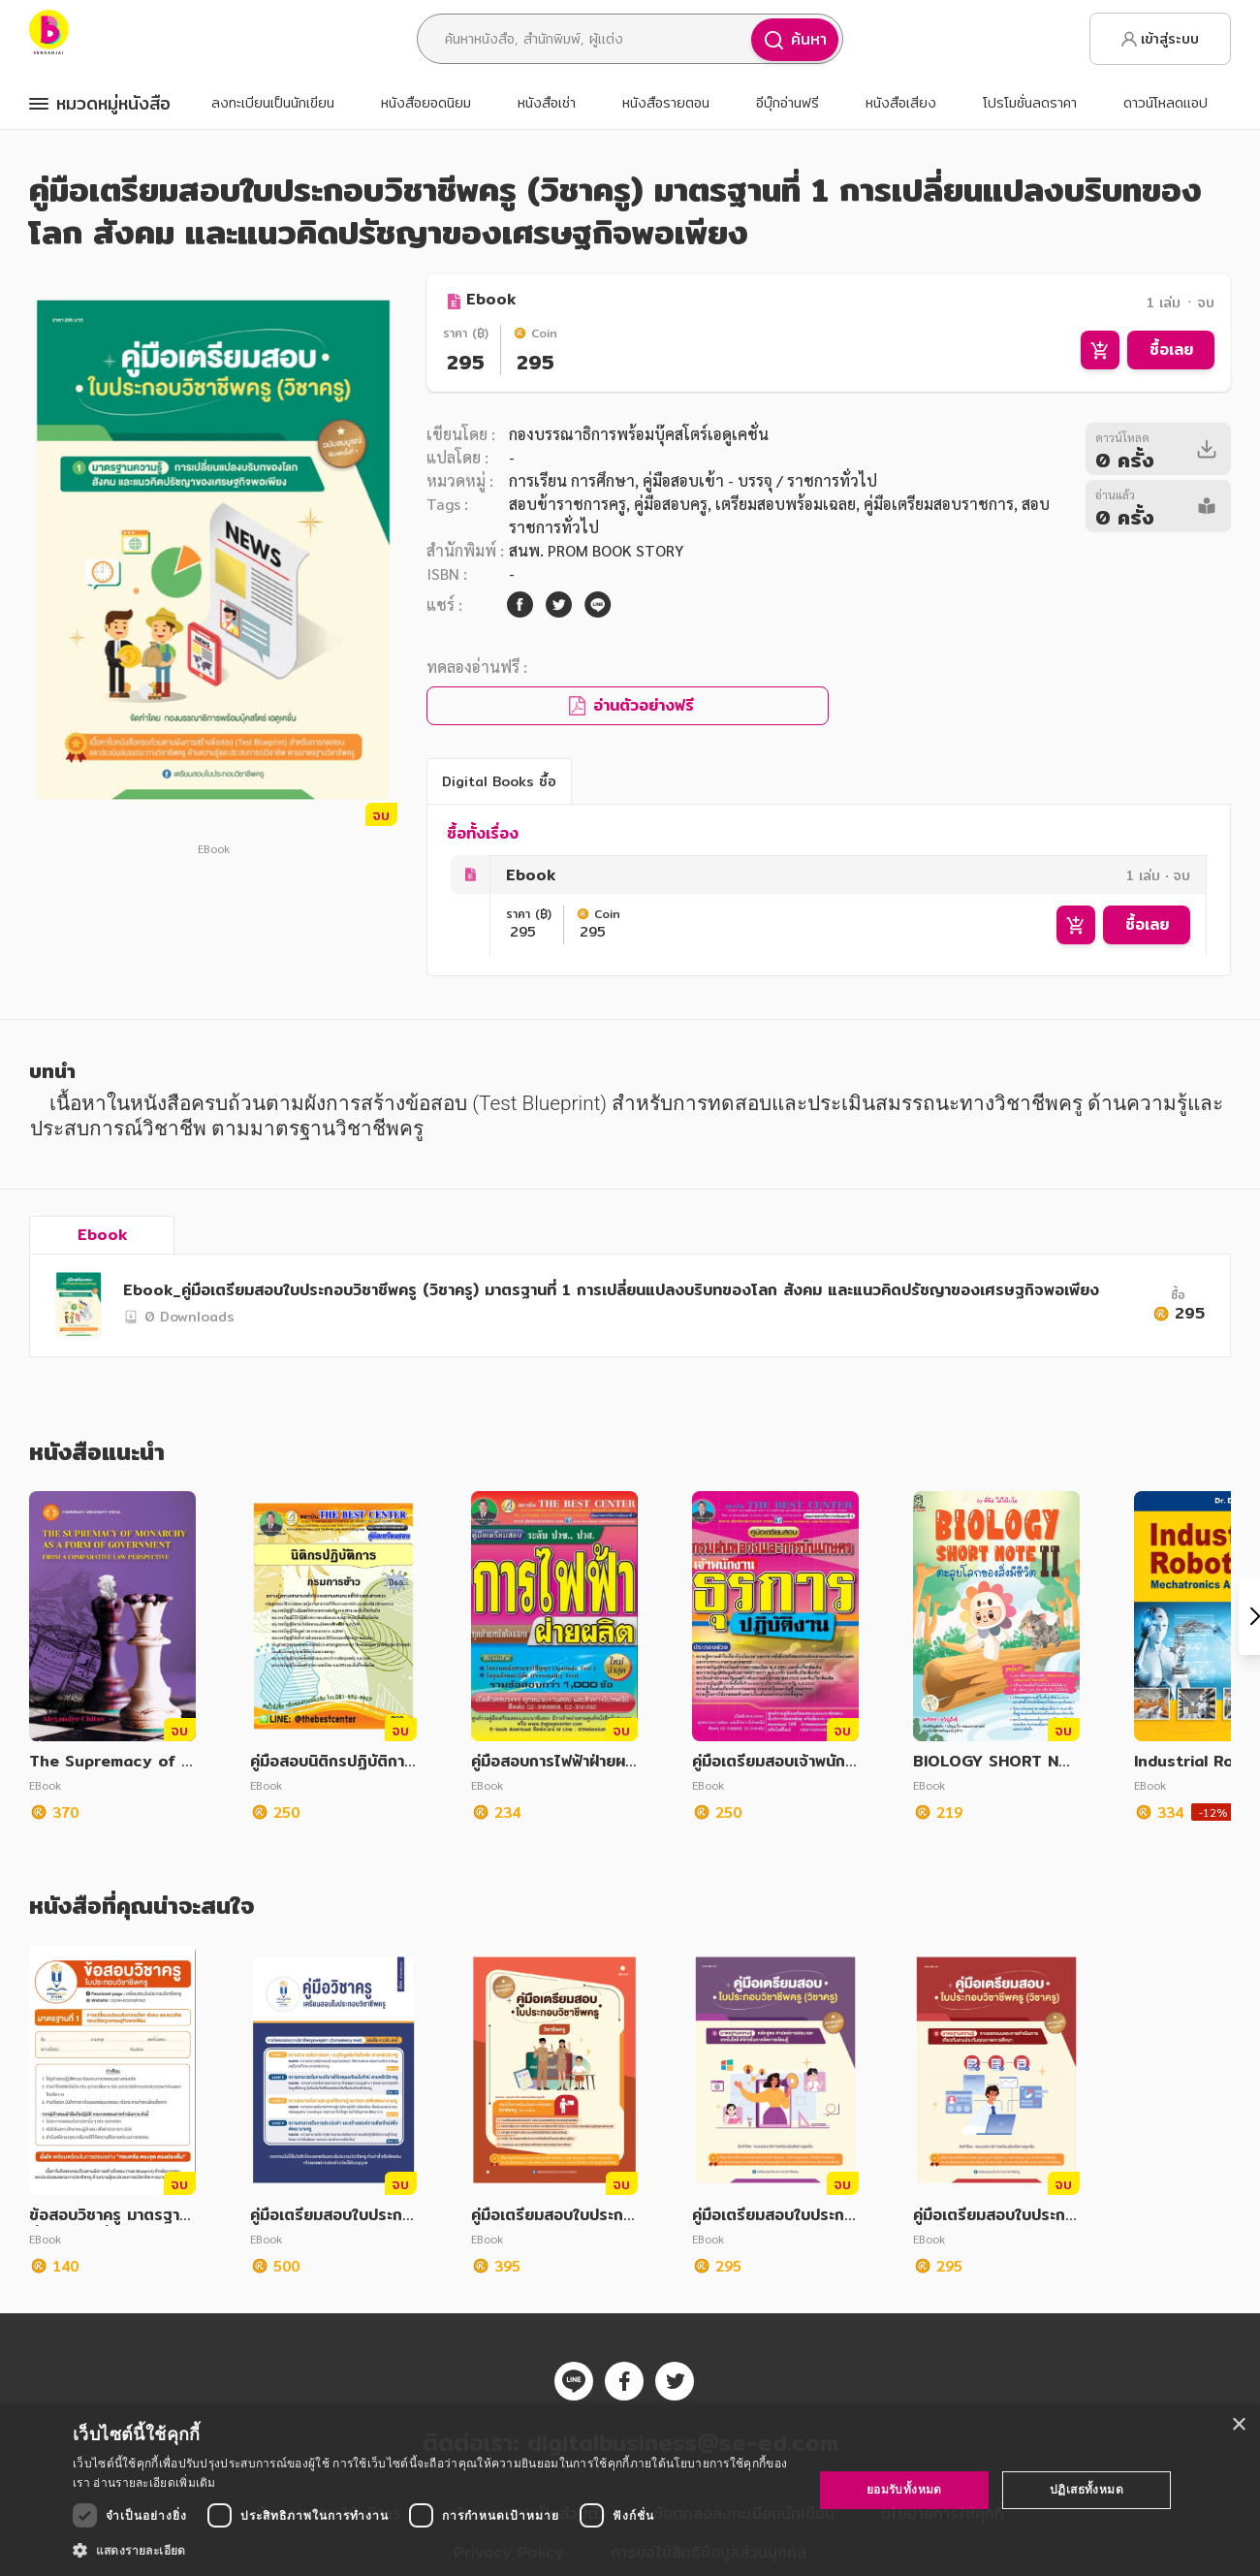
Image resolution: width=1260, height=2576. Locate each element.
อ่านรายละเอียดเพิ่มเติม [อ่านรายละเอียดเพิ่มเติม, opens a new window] (154, 2482)
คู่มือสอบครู (671, 503)
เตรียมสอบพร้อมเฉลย (785, 503)
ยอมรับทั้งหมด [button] (904, 2489)
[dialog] (630, 2490)
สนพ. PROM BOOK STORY (596, 550)
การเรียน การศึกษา (572, 480)
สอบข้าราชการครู (567, 503)
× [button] (1238, 2425)
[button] (432, 2549)
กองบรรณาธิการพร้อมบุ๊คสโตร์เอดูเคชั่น (639, 434)
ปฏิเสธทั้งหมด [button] (1086, 2489)
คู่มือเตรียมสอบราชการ (939, 503)
